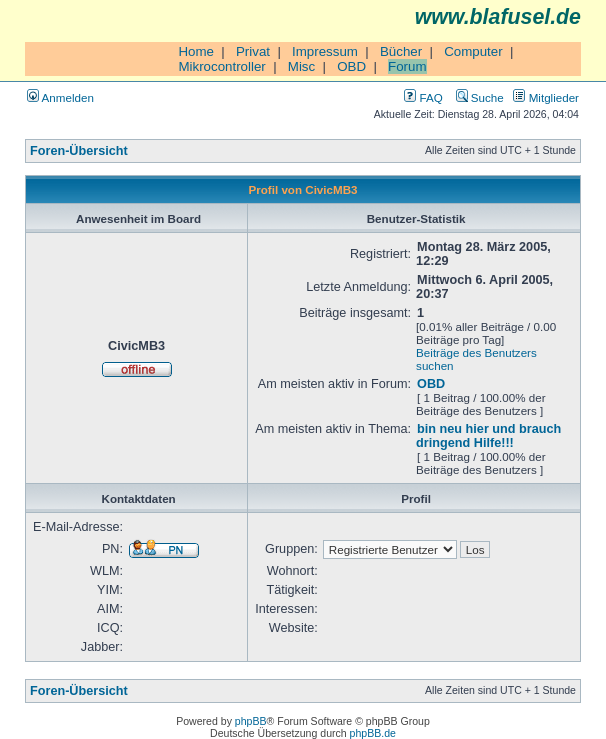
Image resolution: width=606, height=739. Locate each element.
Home (196, 51)
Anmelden (60, 97)
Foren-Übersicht (79, 151)
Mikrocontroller (221, 66)
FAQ (423, 97)
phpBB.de (373, 733)
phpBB (251, 721)
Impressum (325, 51)
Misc (301, 66)
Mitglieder (546, 97)
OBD (351, 66)
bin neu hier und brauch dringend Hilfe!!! (488, 436)
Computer (473, 51)
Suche (480, 97)
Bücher (401, 51)
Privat (253, 51)
